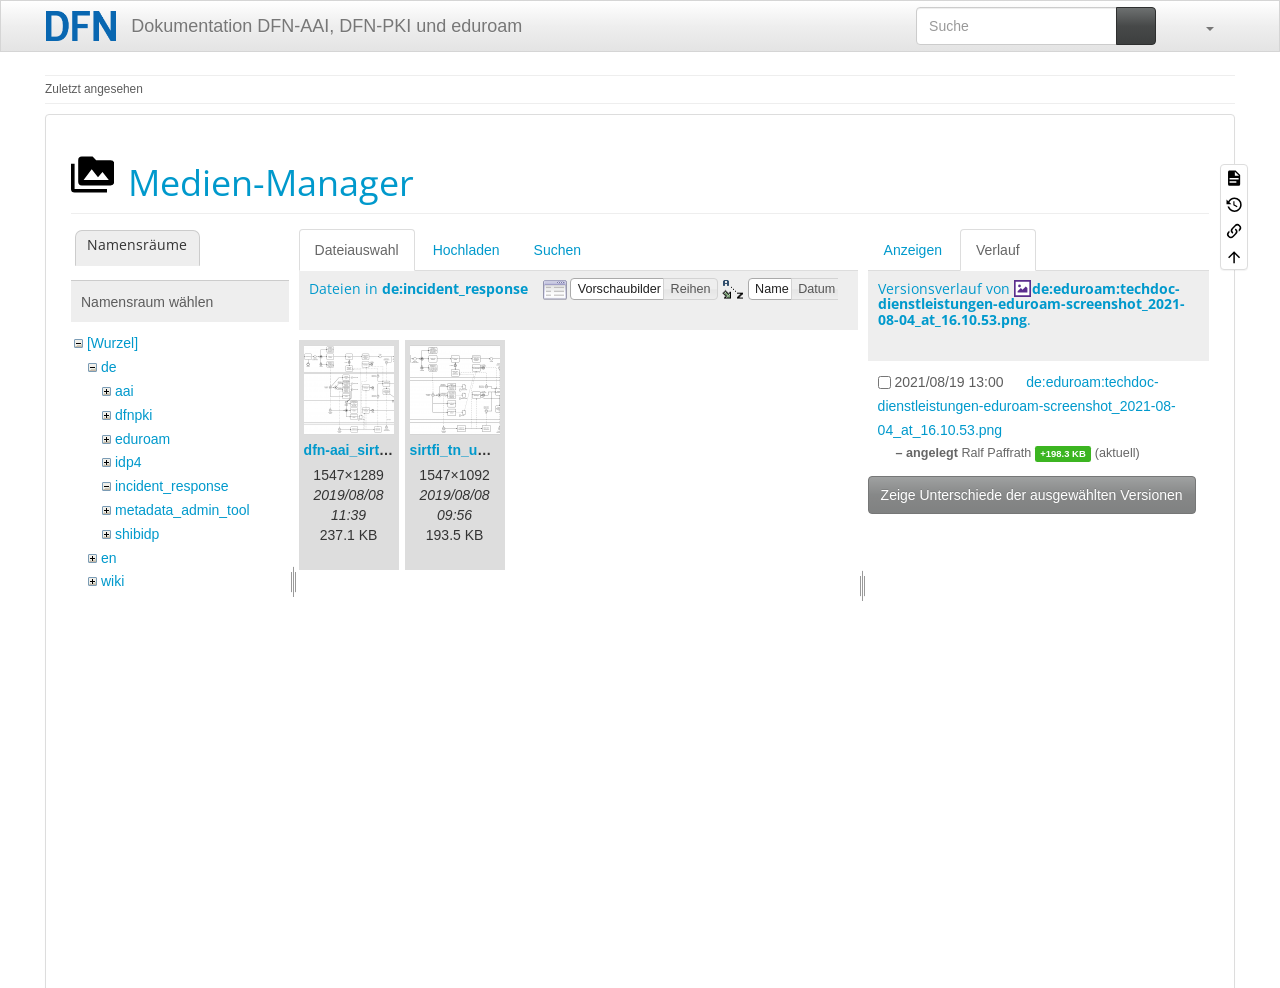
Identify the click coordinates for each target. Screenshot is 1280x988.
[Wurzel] (112, 343)
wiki (112, 581)
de (109, 367)
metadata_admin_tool (182, 510)
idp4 (128, 462)
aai (124, 391)
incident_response (172, 486)
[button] (1200, 26)
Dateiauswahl (357, 250)
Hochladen (466, 250)
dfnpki (133, 415)
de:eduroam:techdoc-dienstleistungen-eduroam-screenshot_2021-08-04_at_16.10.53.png (1031, 304)
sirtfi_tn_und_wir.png (481, 450)
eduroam (142, 439)
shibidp (137, 534)
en (109, 558)
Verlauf (998, 250)
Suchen (557, 250)
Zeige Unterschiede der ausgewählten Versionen (1032, 495)
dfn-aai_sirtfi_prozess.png (391, 450)
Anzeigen (913, 250)
